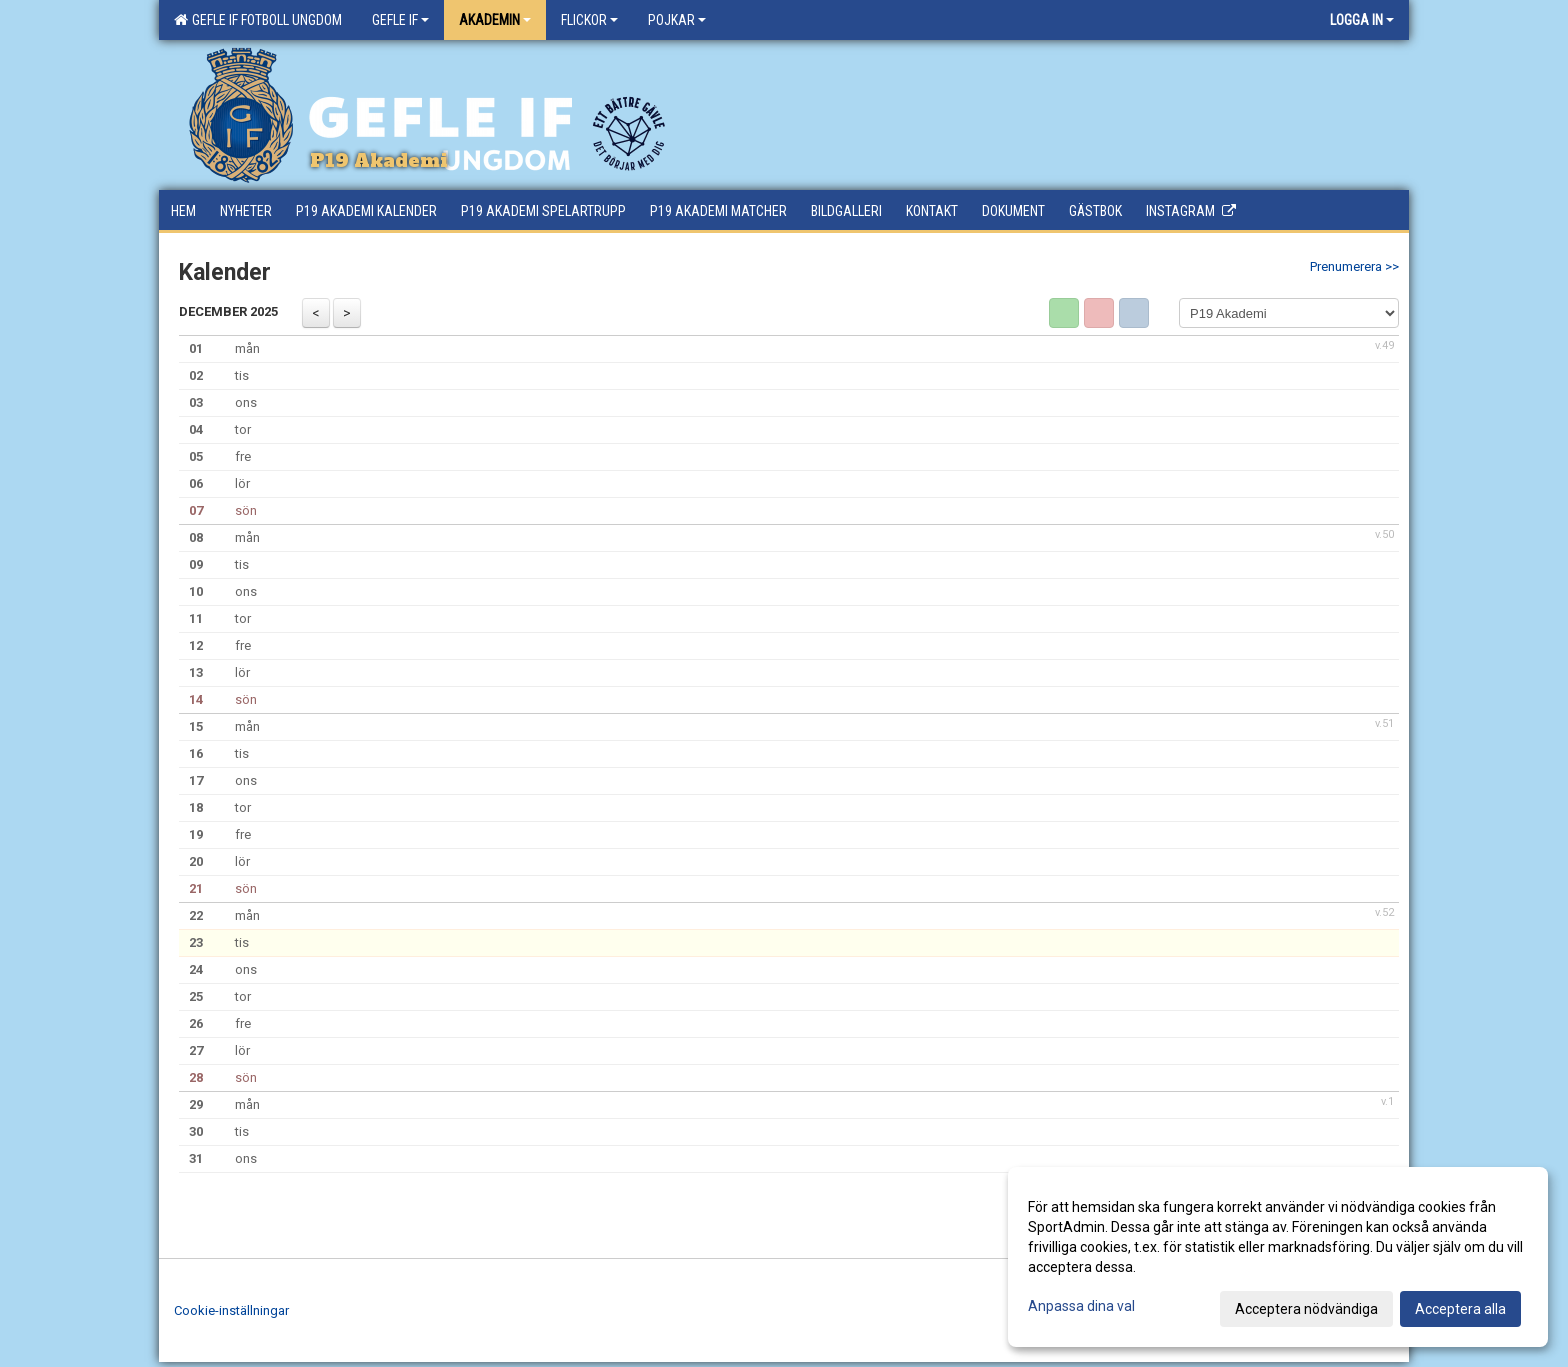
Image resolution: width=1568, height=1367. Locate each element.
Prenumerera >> (1354, 266)
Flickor (589, 20)
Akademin (495, 20)
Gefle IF (400, 20)
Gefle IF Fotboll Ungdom (258, 20)
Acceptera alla (1460, 1309)
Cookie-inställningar (231, 1310)
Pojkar (677, 20)
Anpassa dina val (1081, 1306)
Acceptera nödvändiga (1306, 1309)
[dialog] (1278, 1257)
